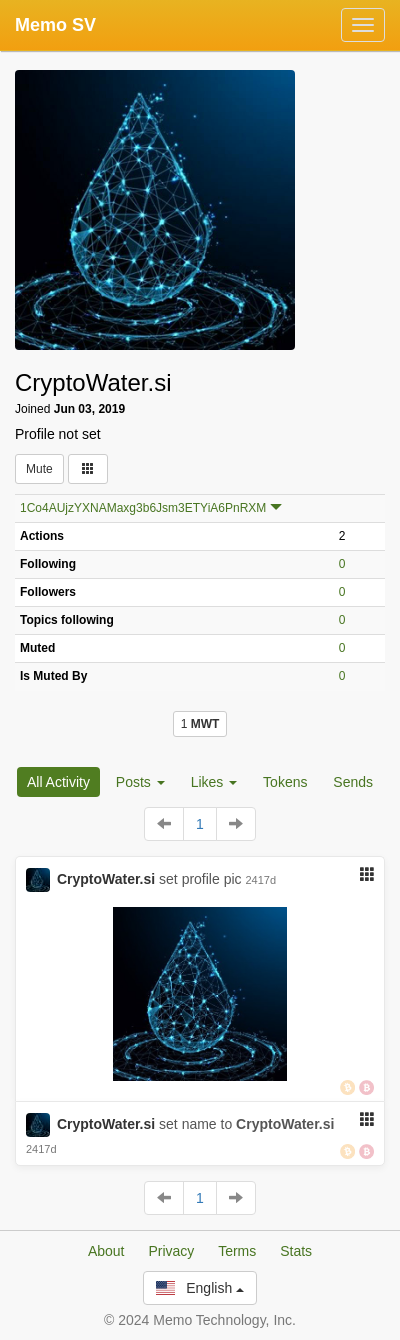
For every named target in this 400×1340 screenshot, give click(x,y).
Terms (237, 1251)
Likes (214, 782)
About (106, 1251)
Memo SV (55, 25)
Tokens (285, 782)
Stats (296, 1251)
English (200, 1288)
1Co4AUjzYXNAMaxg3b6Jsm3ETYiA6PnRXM (143, 508)
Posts (140, 782)
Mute (39, 469)
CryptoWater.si (106, 879)
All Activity (58, 782)
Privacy (171, 1251)
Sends (353, 782)
